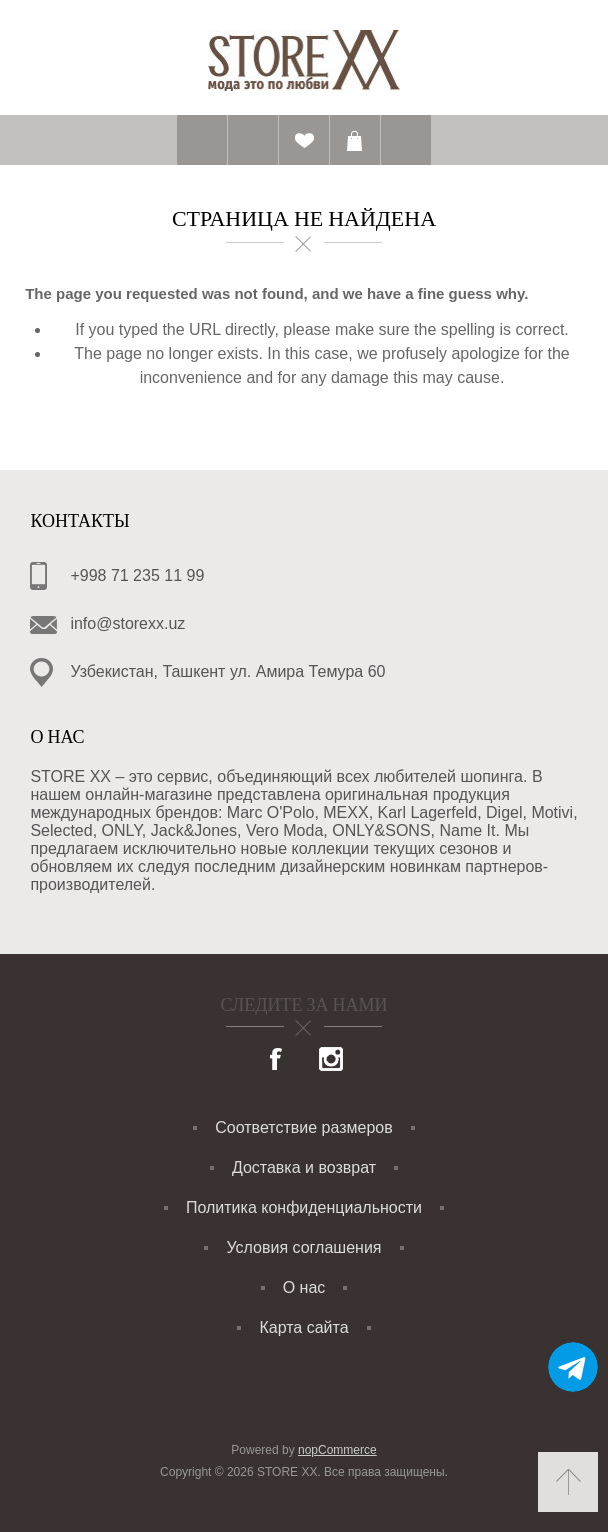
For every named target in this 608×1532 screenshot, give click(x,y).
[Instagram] (331, 1061)
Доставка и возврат (304, 1167)
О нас (304, 1287)
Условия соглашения (303, 1247)
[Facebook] (277, 1061)
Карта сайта (303, 1327)
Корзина (355, 140)
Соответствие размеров (303, 1127)
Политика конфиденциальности (304, 1207)
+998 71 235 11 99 (137, 575)
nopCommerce (337, 1450)
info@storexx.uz (127, 623)
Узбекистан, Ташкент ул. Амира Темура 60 (227, 671)
